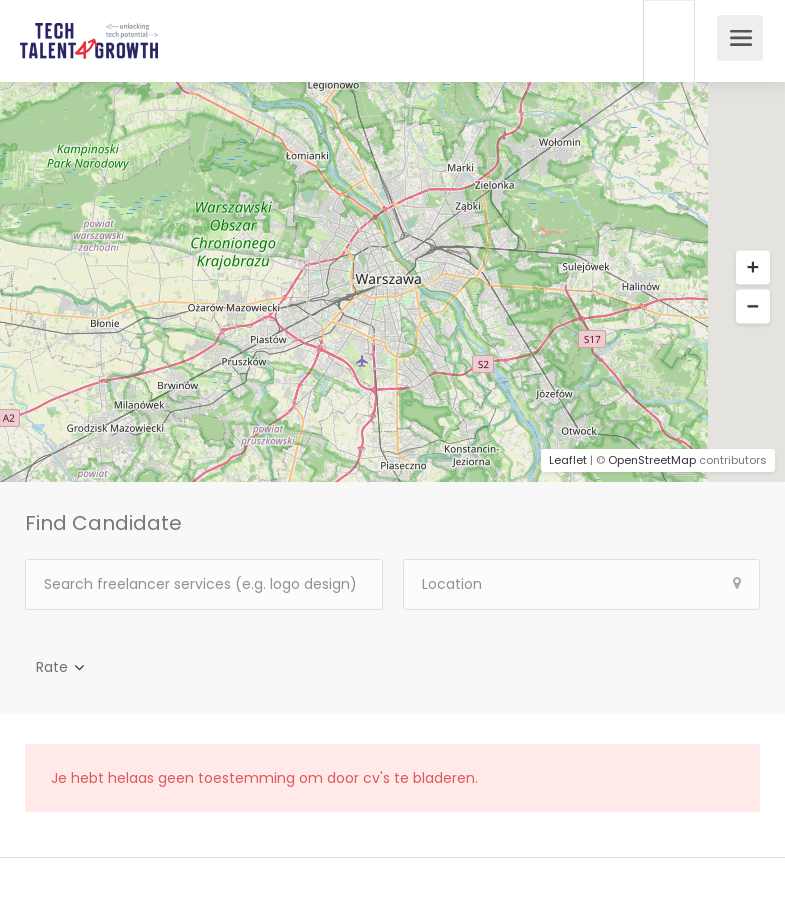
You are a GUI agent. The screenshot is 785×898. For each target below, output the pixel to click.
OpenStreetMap (652, 460)
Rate (52, 667)
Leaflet (568, 460)
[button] (753, 268)
